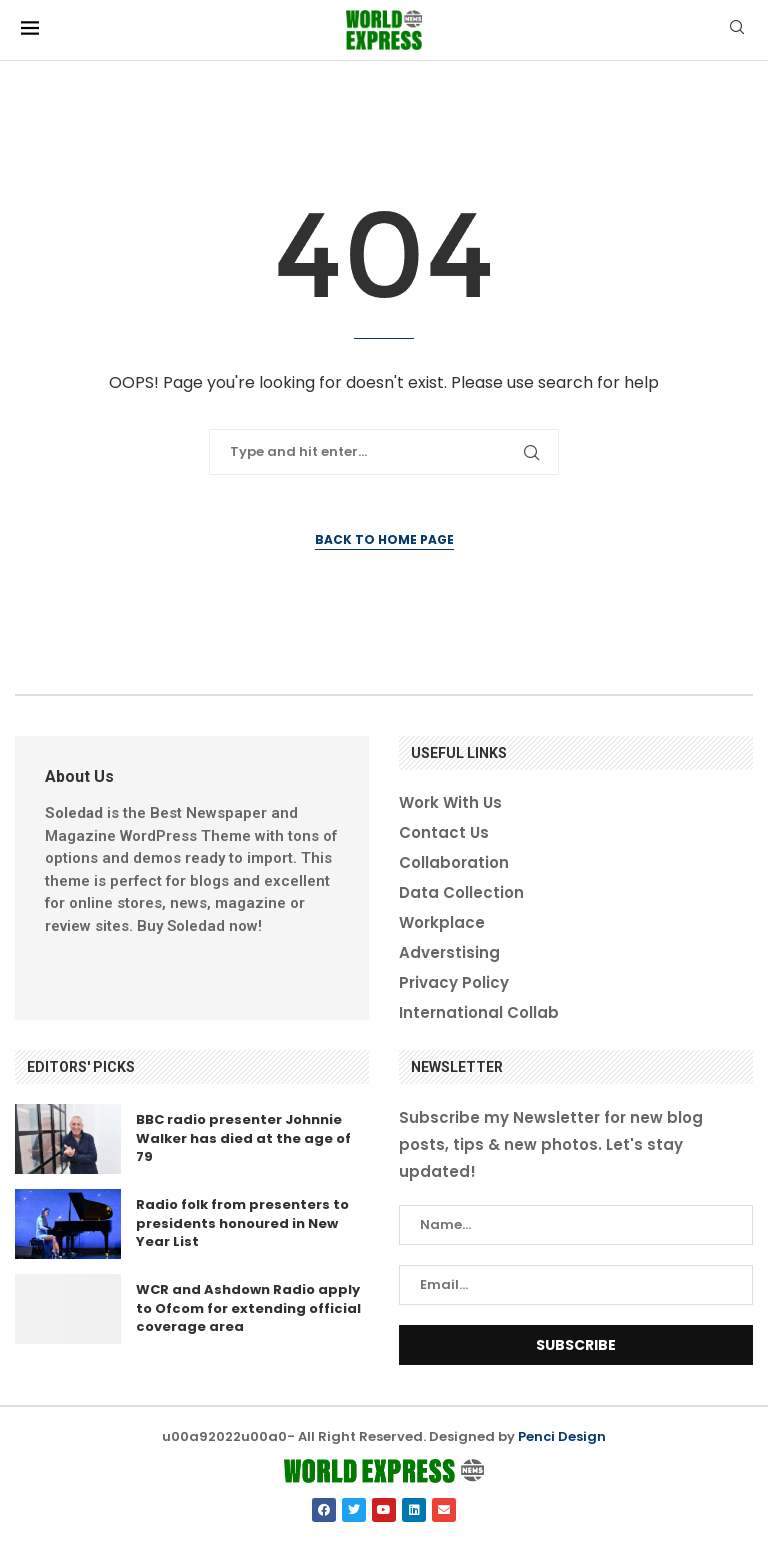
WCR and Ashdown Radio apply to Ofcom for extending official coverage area (248, 1307)
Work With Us (450, 802)
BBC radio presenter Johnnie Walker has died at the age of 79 (243, 1137)
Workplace (442, 922)
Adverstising (449, 952)
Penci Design (562, 1436)
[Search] (737, 30)
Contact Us (444, 832)
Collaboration (454, 862)
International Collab (479, 1012)
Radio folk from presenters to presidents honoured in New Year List (242, 1222)
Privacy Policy (454, 982)
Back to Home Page (384, 539)
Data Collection (461, 892)
